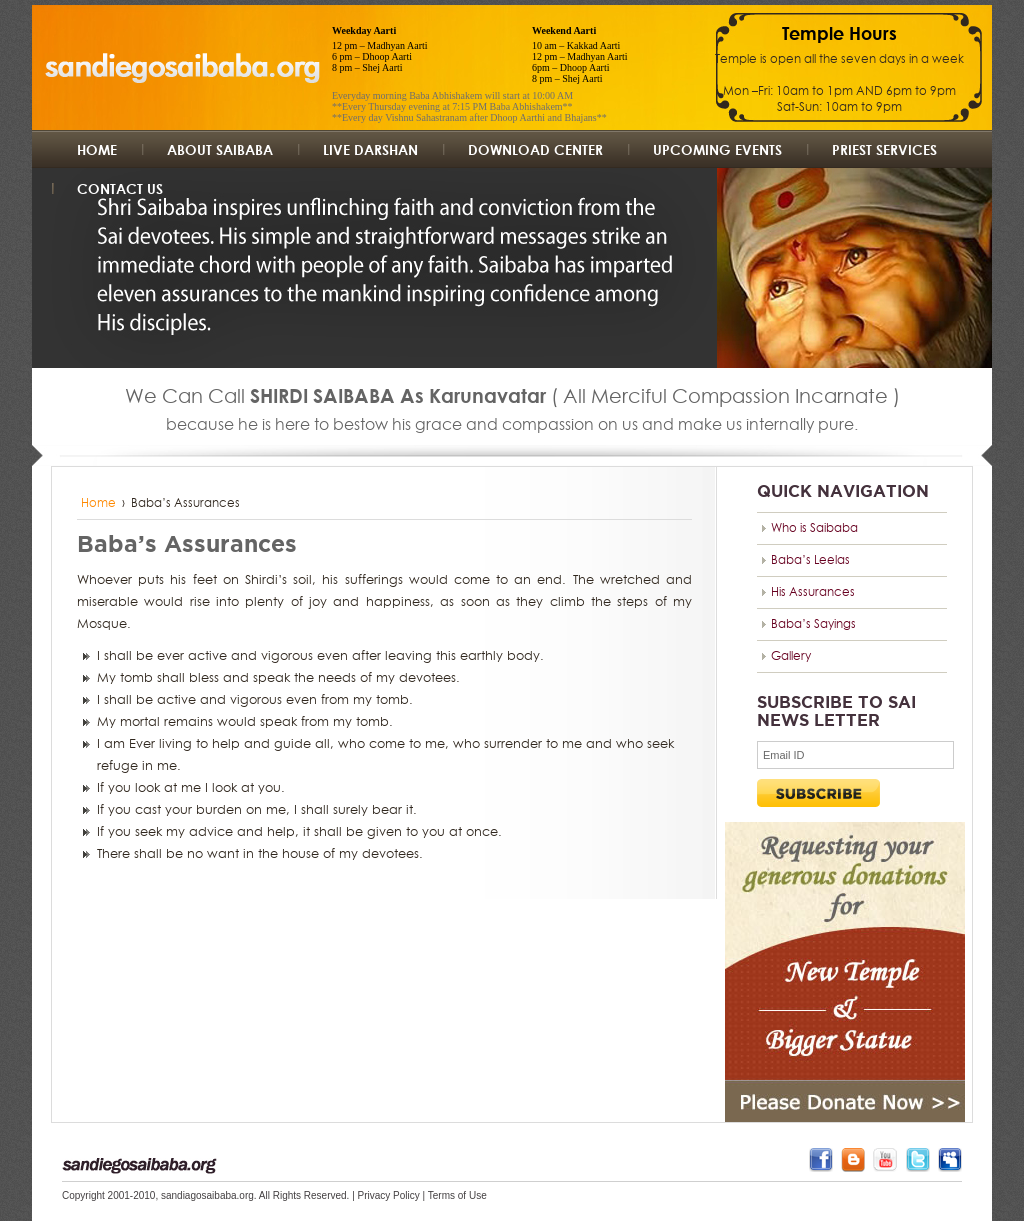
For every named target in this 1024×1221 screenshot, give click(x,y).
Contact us (120, 188)
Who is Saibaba (814, 528)
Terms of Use (457, 1195)
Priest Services (884, 149)
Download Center (535, 149)
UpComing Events (717, 149)
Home (97, 149)
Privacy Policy (389, 1195)
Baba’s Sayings (813, 624)
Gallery (791, 656)
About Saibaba (220, 149)
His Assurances (813, 592)
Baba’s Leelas (810, 560)
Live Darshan (370, 149)
